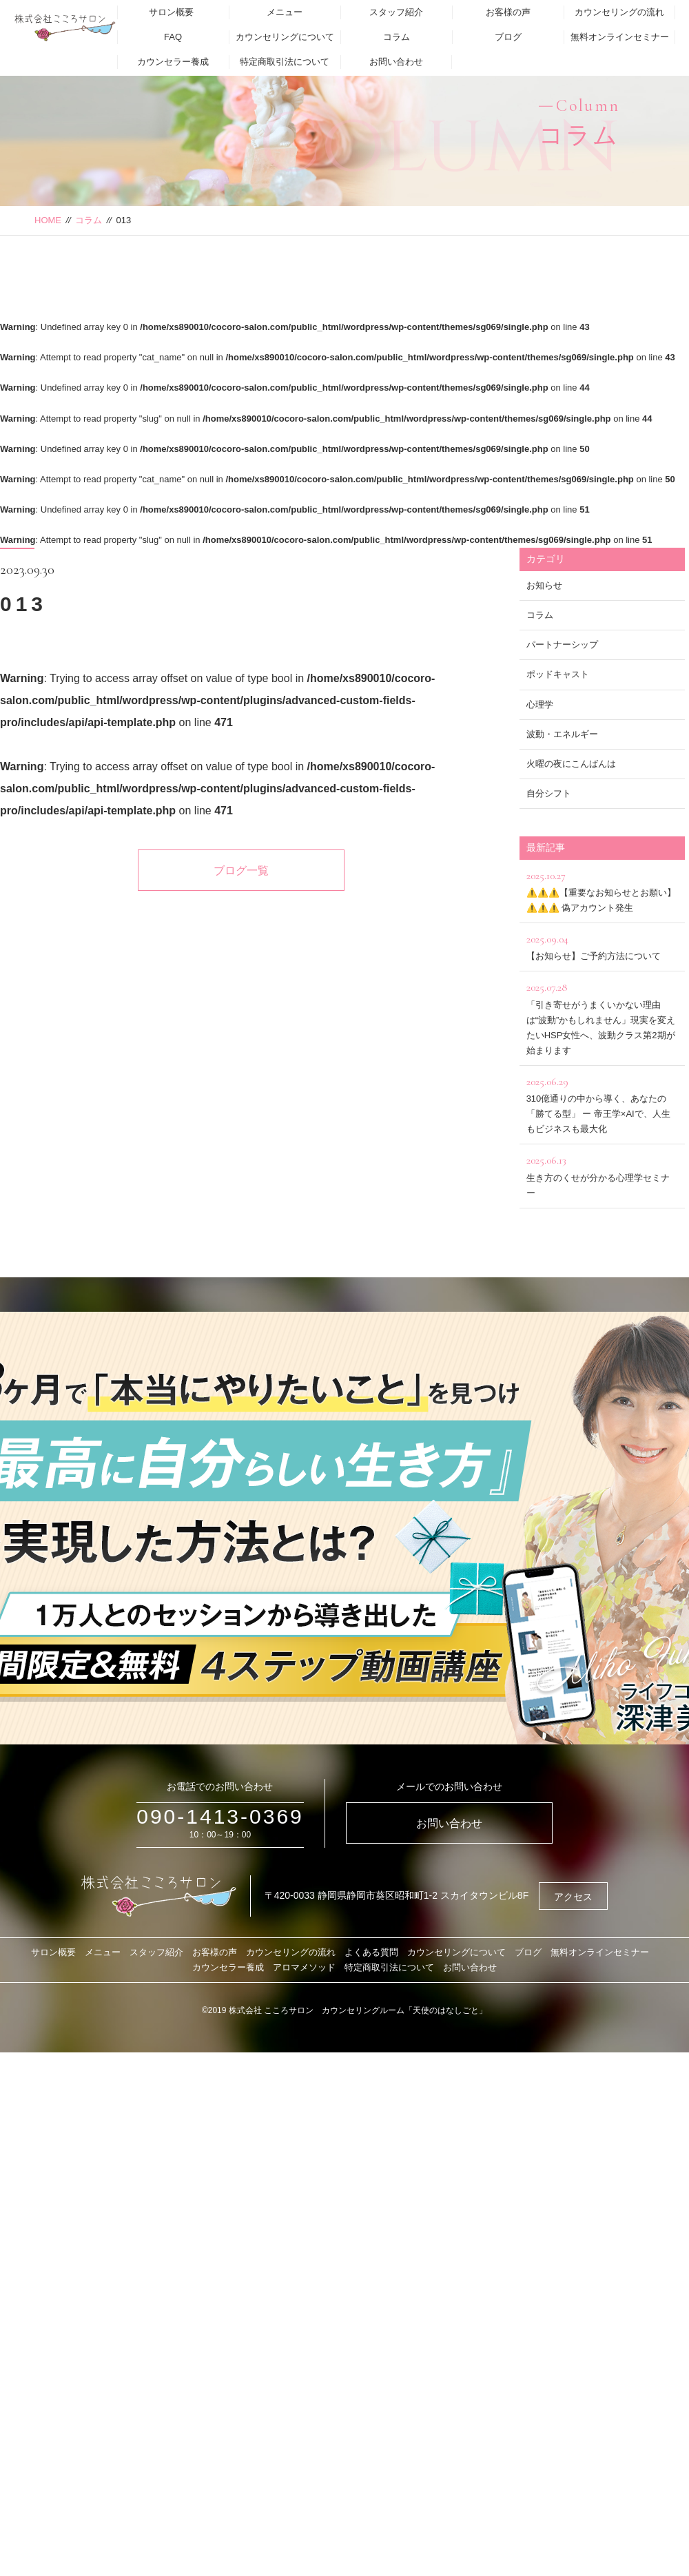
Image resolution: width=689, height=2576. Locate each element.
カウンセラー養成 (173, 61)
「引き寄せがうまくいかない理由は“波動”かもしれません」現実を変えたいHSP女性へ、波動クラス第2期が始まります (602, 1016)
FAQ (173, 37)
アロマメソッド (304, 1967)
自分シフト (548, 793)
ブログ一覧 (241, 870)
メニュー (284, 12)
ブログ (508, 37)
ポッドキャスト (557, 674)
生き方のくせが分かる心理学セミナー (602, 1174)
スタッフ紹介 (396, 12)
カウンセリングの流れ (619, 12)
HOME (47, 220)
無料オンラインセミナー (619, 37)
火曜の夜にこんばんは (571, 764)
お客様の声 (508, 12)
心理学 (539, 704)
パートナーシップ (562, 644)
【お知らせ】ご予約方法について (602, 945)
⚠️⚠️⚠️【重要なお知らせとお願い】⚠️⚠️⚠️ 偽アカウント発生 (602, 890)
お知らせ (544, 585)
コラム (396, 37)
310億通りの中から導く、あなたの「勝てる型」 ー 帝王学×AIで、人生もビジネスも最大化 (602, 1103)
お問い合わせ (396, 61)
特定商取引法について (284, 61)
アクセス (573, 1896)
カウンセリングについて (285, 37)
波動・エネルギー (562, 734)
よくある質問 (371, 1952)
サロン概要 (171, 12)
